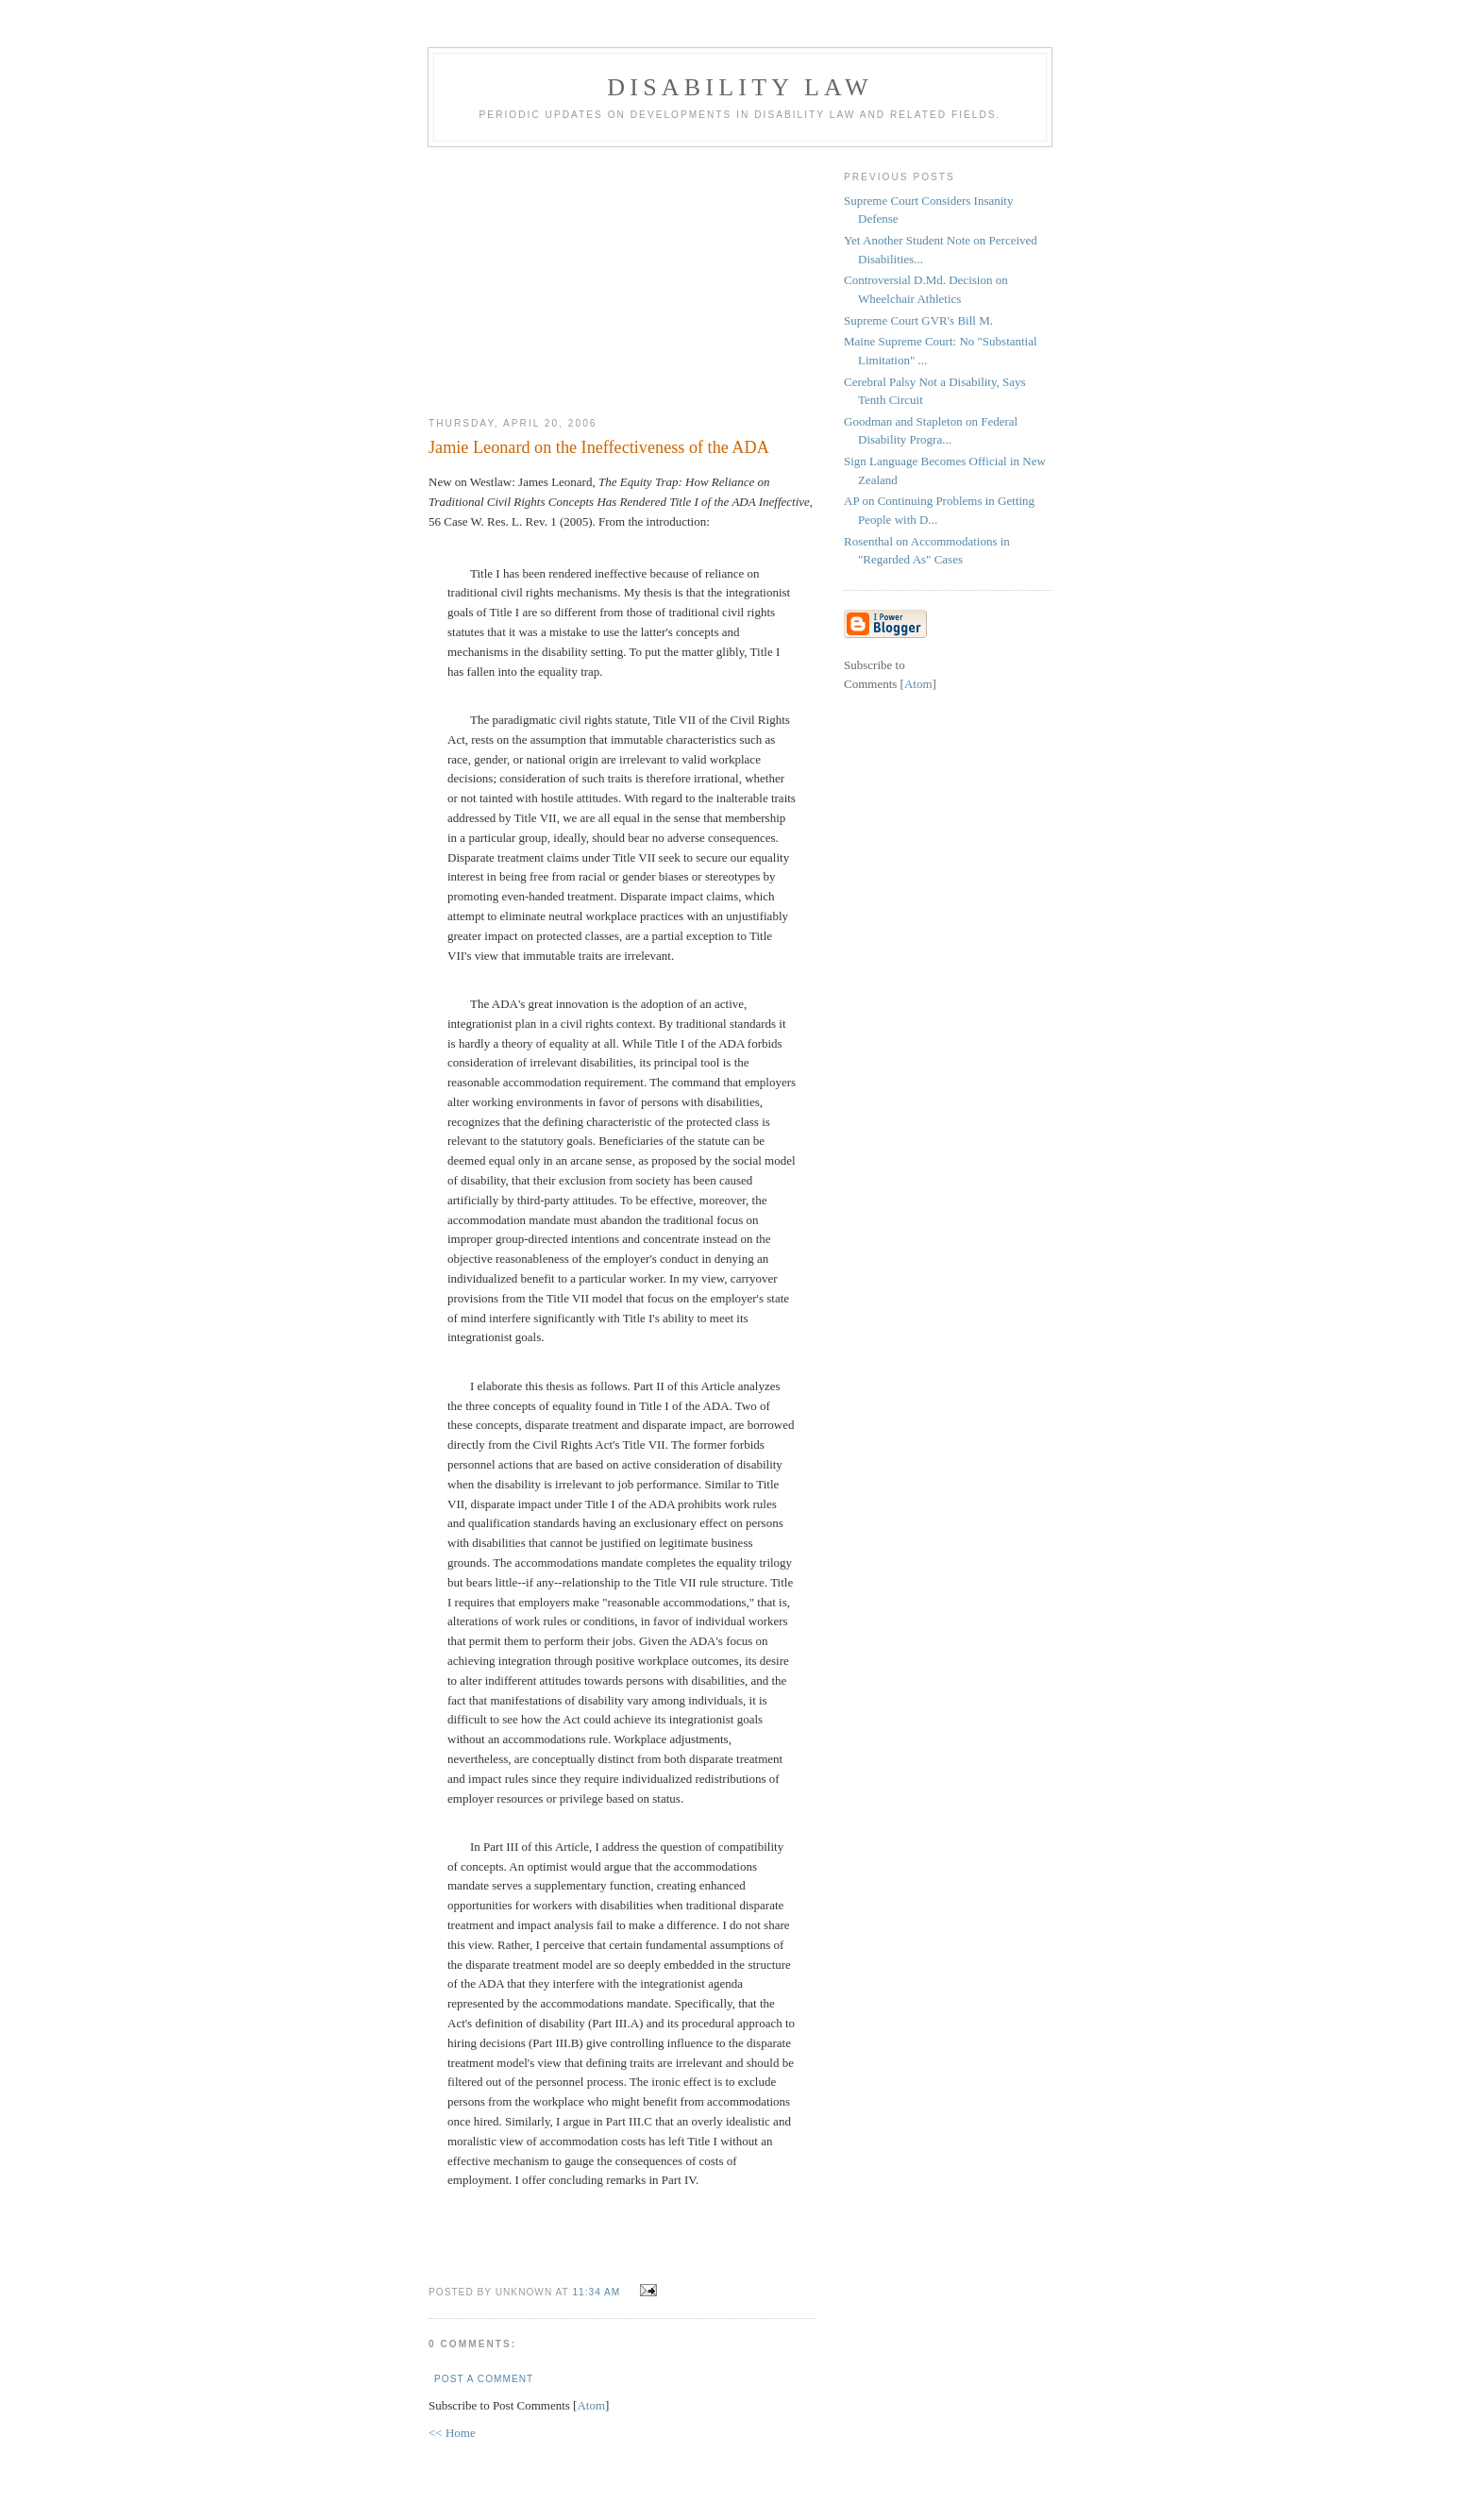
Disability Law (739, 87)
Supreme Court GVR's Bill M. (918, 320)
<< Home (452, 2433)
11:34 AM (598, 2292)
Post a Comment (483, 2379)
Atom (591, 2405)
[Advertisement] (622, 275)
